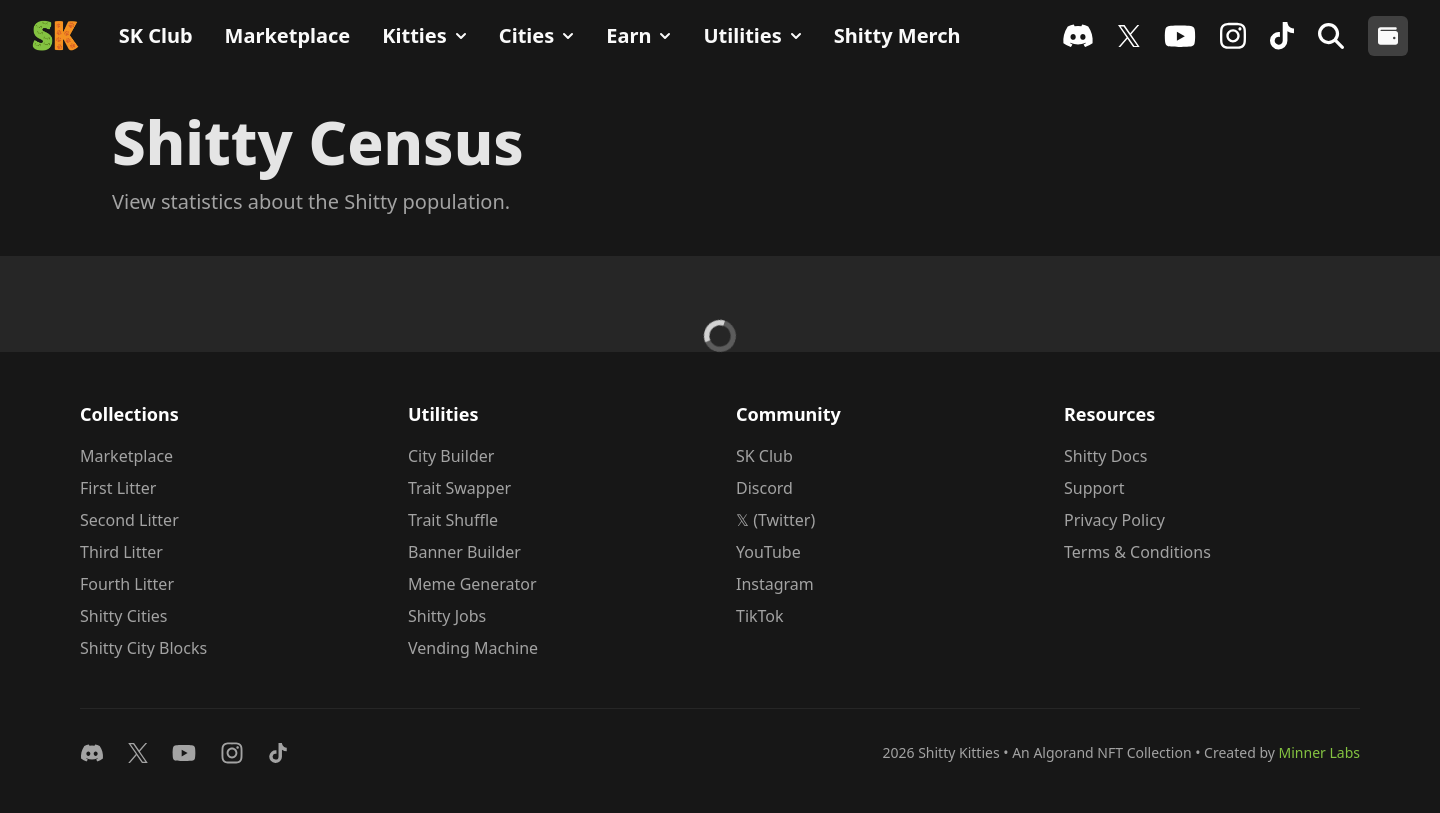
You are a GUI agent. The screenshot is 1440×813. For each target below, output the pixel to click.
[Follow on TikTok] (278, 753)
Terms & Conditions (1137, 552)
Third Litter (121, 552)
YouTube (768, 552)
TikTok (760, 616)
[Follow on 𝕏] (138, 753)
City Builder (451, 456)
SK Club (156, 35)
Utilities (752, 35)
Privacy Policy (1114, 520)
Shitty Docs (1105, 456)
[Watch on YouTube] (184, 753)
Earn (638, 35)
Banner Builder (464, 552)
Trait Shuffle (453, 520)
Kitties (424, 35)
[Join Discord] (92, 753)
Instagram (775, 584)
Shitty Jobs (447, 616)
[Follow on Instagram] (232, 753)
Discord (764, 488)
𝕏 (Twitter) (775, 520)
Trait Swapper (459, 488)
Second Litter (129, 520)
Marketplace (288, 35)
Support (1094, 488)
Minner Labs (1319, 752)
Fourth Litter (127, 584)
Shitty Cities (124, 616)
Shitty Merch (897, 35)
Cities (536, 35)
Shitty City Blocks (143, 648)
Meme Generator (472, 584)
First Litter (118, 488)
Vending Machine (473, 648)
